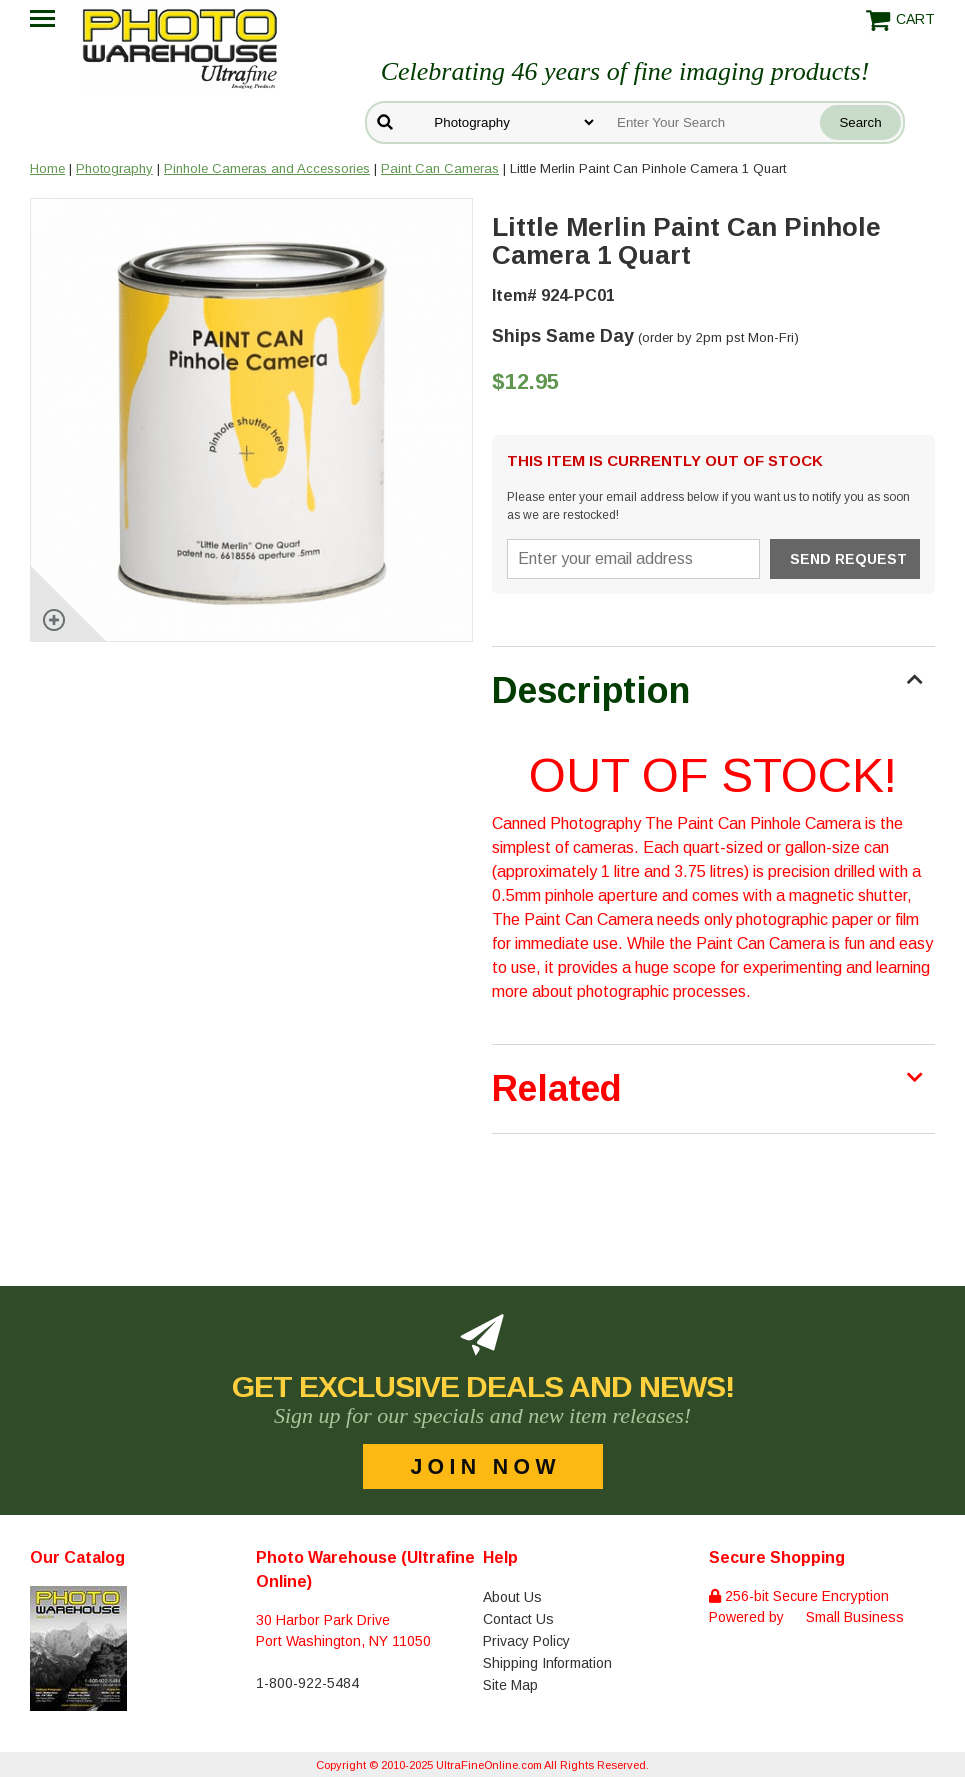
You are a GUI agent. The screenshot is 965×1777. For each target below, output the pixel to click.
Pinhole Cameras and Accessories (267, 168)
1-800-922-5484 (307, 1683)
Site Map (510, 1685)
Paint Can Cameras (440, 168)
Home (47, 168)
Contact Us (518, 1619)
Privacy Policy (526, 1641)
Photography (114, 168)
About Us (512, 1597)
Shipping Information (547, 1663)
